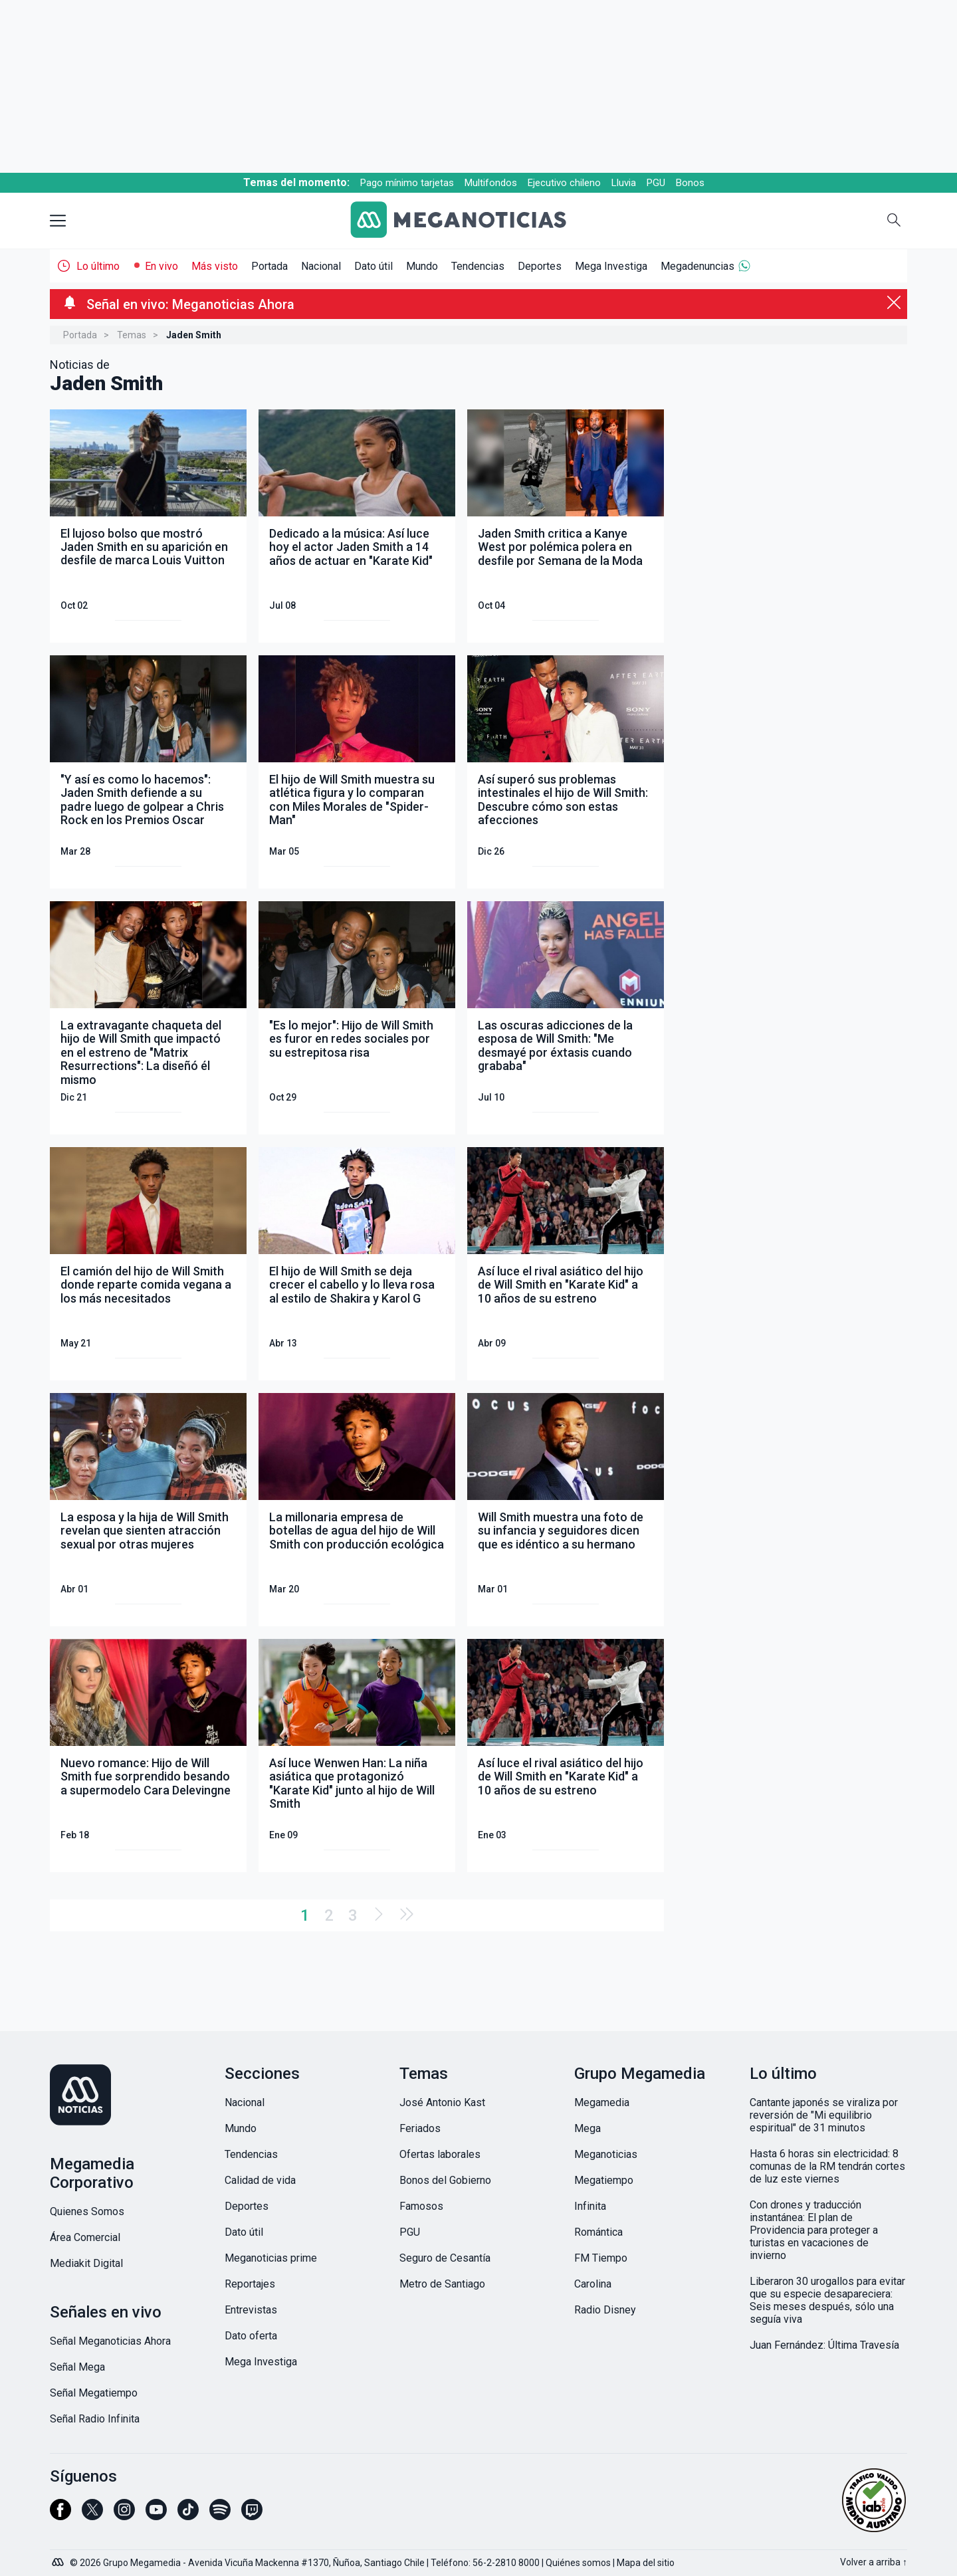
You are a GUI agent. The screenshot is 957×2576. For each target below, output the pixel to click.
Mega (587, 2128)
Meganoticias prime (271, 2258)
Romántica (598, 2232)
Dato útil (373, 266)
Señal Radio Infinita (95, 2419)
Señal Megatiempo (94, 2393)
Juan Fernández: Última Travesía (824, 2345)
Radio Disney (605, 2310)
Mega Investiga (611, 266)
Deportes (540, 266)
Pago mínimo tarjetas (407, 183)
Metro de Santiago (442, 2284)
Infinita (590, 2206)
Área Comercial (85, 2237)
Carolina (592, 2284)
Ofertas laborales (439, 2154)
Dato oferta (251, 2335)
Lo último (98, 266)
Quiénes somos (578, 2562)
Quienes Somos (87, 2211)
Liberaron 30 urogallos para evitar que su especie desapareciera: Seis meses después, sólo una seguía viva (827, 2300)
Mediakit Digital (86, 2263)
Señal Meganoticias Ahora (110, 2341)
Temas (131, 335)
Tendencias (477, 266)
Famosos (421, 2206)
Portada (269, 266)
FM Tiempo (600, 2258)
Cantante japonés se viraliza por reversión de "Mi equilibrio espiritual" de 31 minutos (824, 2115)
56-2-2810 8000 (506, 2562)
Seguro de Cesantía (444, 2258)
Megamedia (601, 2102)
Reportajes (250, 2284)
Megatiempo (603, 2180)
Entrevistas (251, 2310)
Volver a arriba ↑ (873, 2562)
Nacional (321, 266)
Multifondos (491, 183)
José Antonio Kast (442, 2102)
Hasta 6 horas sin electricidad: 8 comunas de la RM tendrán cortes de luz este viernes (827, 2166)
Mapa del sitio (646, 2562)
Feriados (420, 2128)
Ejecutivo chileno (564, 183)
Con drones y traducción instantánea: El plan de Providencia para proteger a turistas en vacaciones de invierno (814, 2230)
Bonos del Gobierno (445, 2180)
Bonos (690, 183)
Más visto (214, 266)
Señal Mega (77, 2367)
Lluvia (623, 183)
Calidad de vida (260, 2180)
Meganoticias (605, 2154)
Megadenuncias (697, 266)
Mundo (422, 266)
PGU (656, 183)
